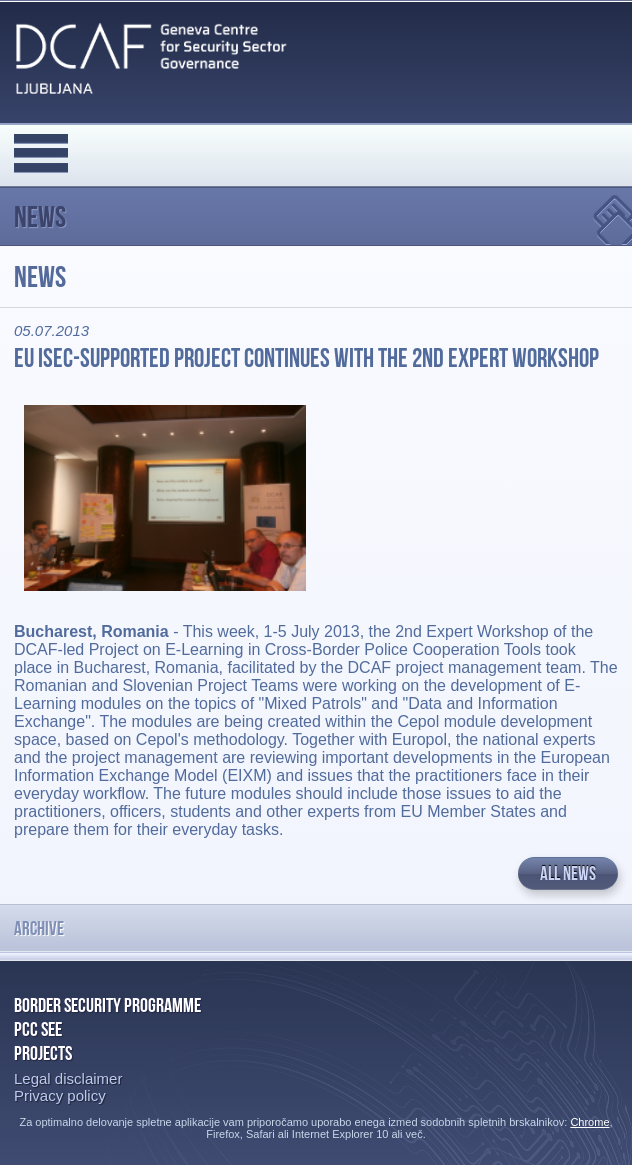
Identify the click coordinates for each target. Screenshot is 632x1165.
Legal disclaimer (68, 1078)
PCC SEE (38, 1029)
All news (568, 873)
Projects (43, 1053)
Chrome (589, 1122)
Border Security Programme (107, 1005)
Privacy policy (60, 1095)
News (40, 216)
